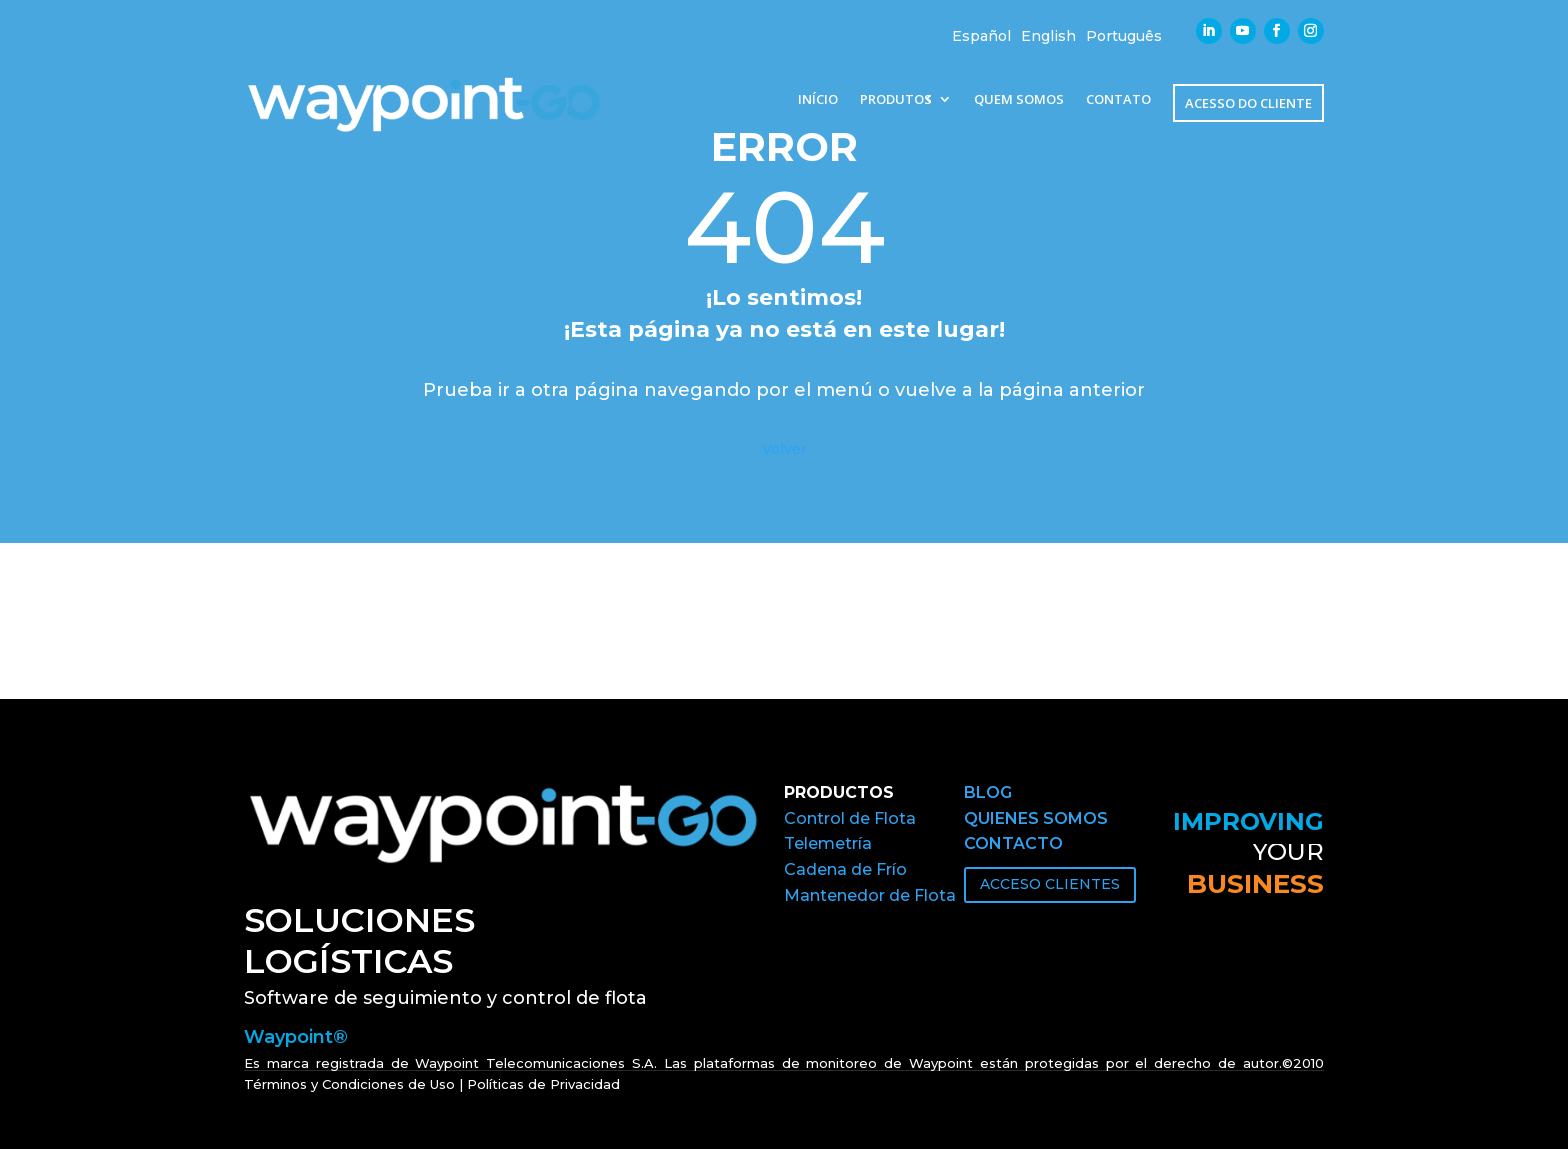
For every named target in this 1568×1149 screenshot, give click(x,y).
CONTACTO (1013, 843)
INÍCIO (818, 100)
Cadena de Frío (845, 869)
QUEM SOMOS (1019, 100)
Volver (784, 449)
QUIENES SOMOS (1036, 818)
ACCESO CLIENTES (1050, 884)
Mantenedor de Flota (870, 895)
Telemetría (828, 843)
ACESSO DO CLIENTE (1248, 103)
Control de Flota (850, 818)
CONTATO (1118, 100)
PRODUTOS (896, 100)
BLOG (988, 792)
